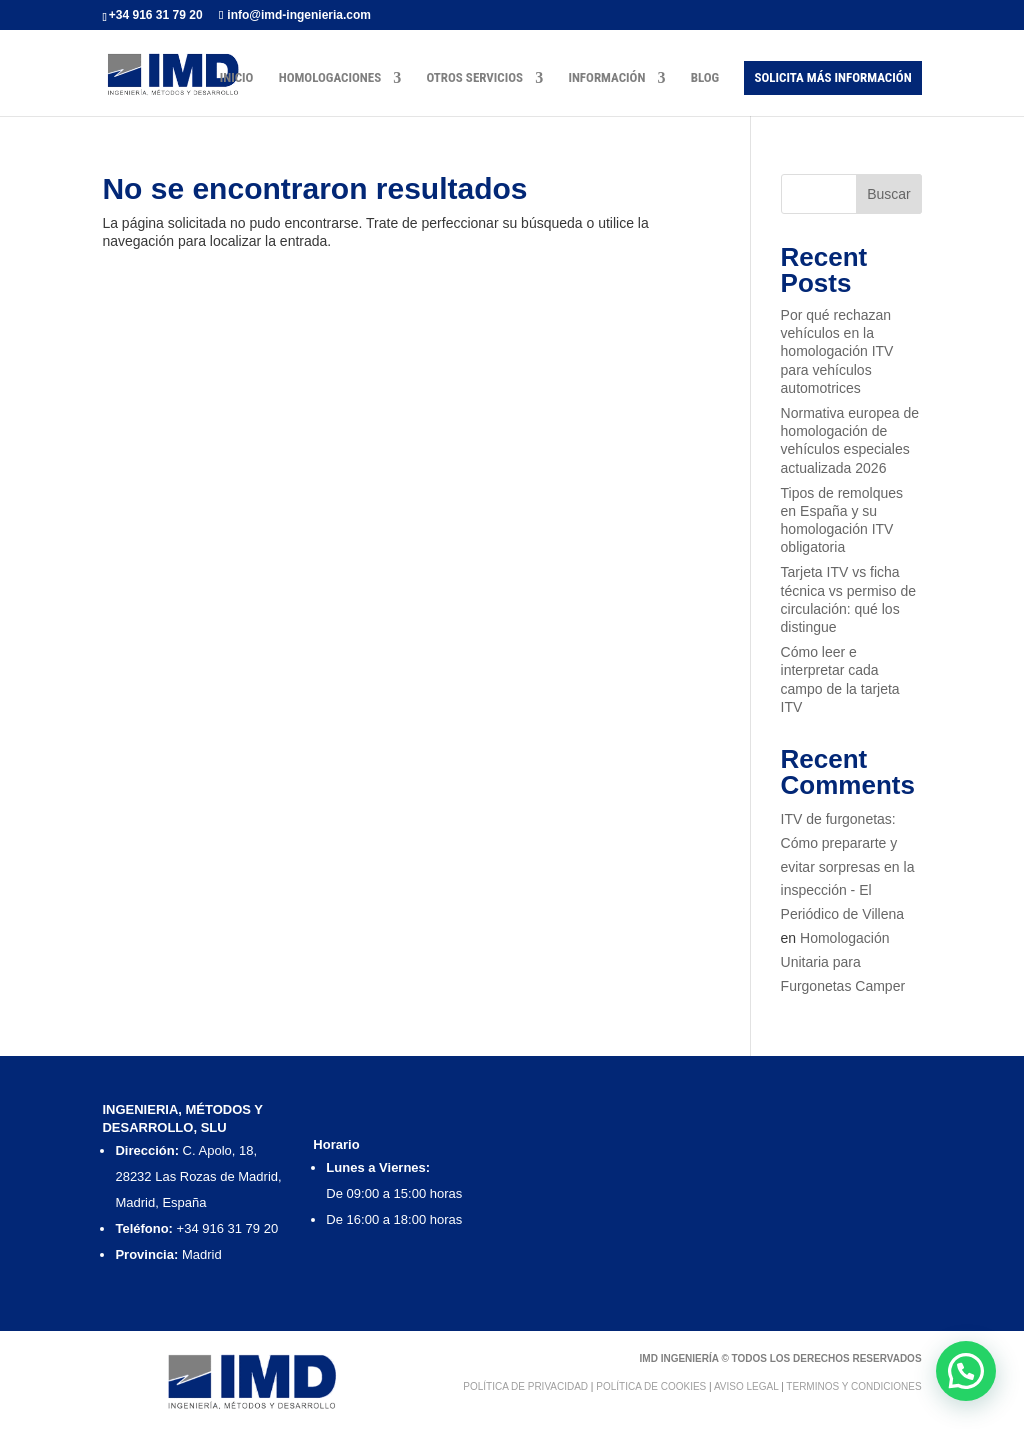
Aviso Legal (746, 1386)
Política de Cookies (651, 1386)
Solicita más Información (832, 77)
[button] (966, 1371)
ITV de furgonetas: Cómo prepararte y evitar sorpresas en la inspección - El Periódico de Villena (848, 866)
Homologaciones (330, 78)
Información (606, 78)
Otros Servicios (474, 78)
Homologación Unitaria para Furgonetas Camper (843, 962)
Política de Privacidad (525, 1386)
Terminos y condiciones (853, 1386)
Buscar (889, 194)
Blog (705, 78)
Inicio (237, 78)
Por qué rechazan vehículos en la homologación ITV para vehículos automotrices (837, 351)
